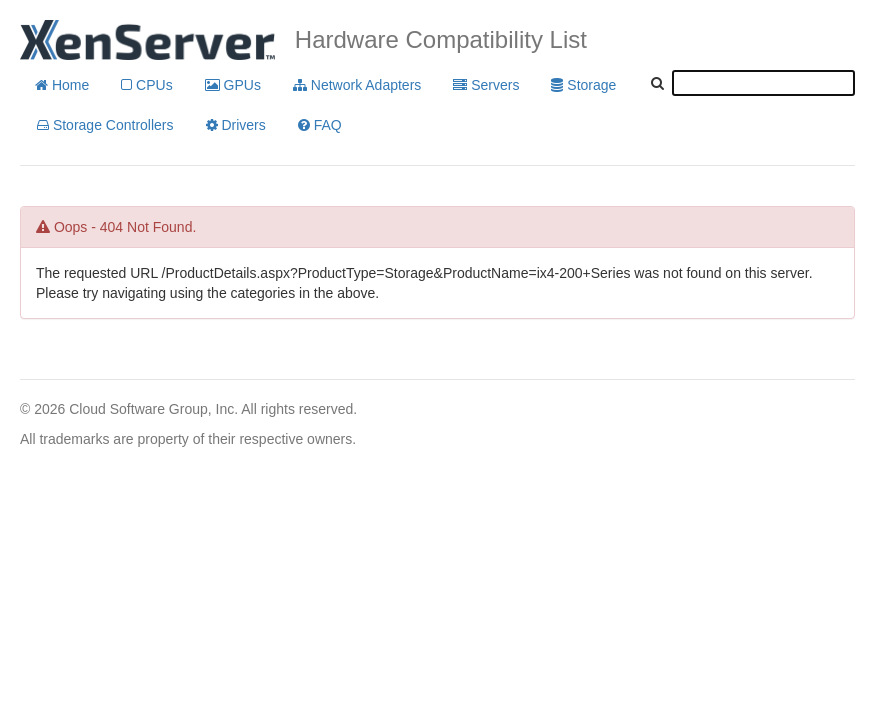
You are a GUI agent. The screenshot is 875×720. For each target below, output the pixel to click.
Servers (486, 85)
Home (62, 85)
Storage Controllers (105, 125)
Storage (583, 85)
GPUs (233, 85)
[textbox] (763, 83)
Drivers (236, 125)
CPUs (146, 85)
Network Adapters (357, 85)
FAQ (320, 125)
